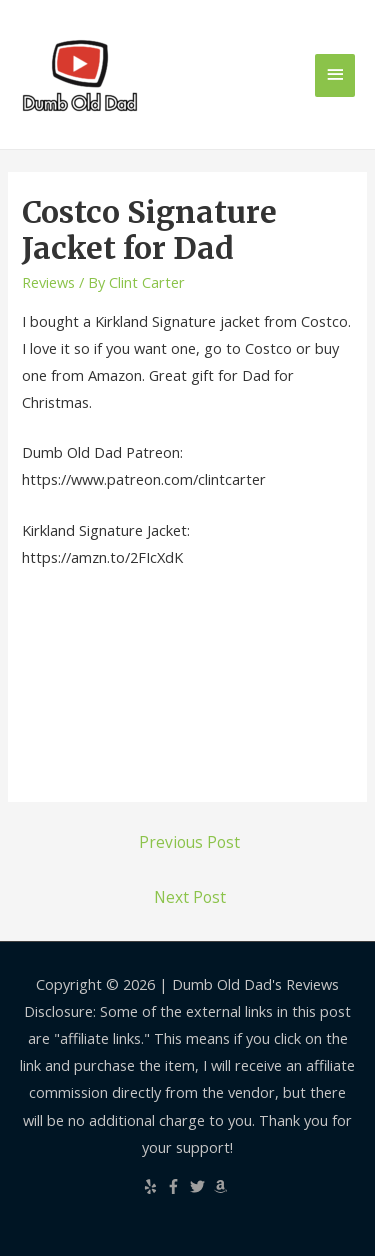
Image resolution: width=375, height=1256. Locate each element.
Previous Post (189, 842)
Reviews (48, 282)
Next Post (190, 897)
